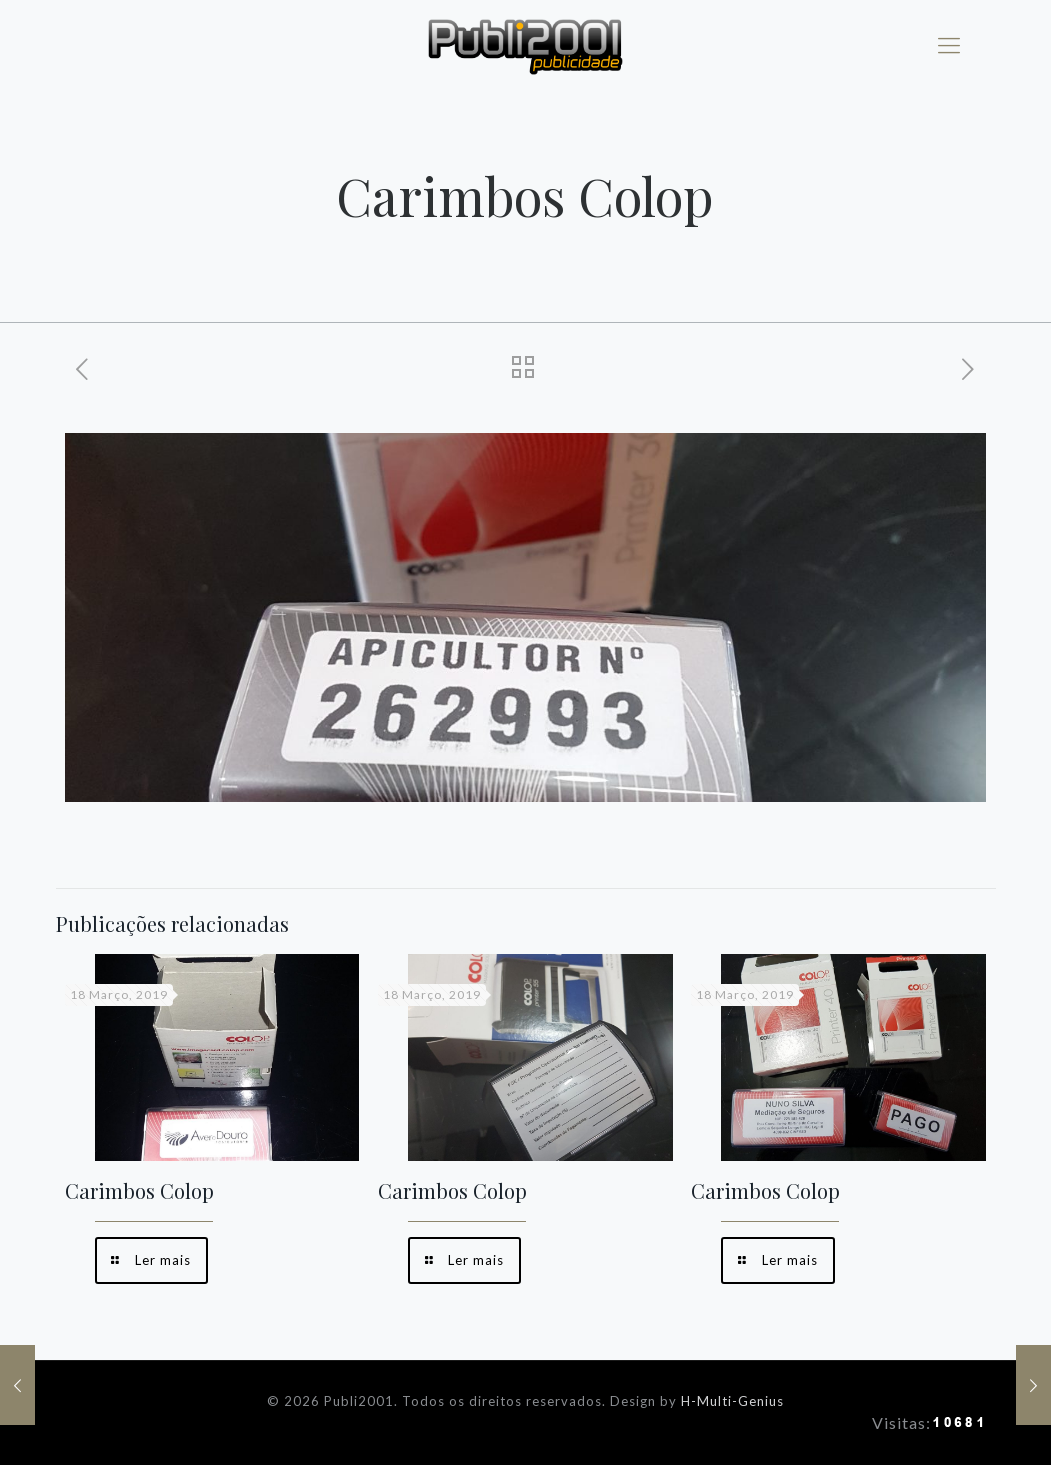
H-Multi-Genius (732, 1401)
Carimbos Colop (139, 1190)
